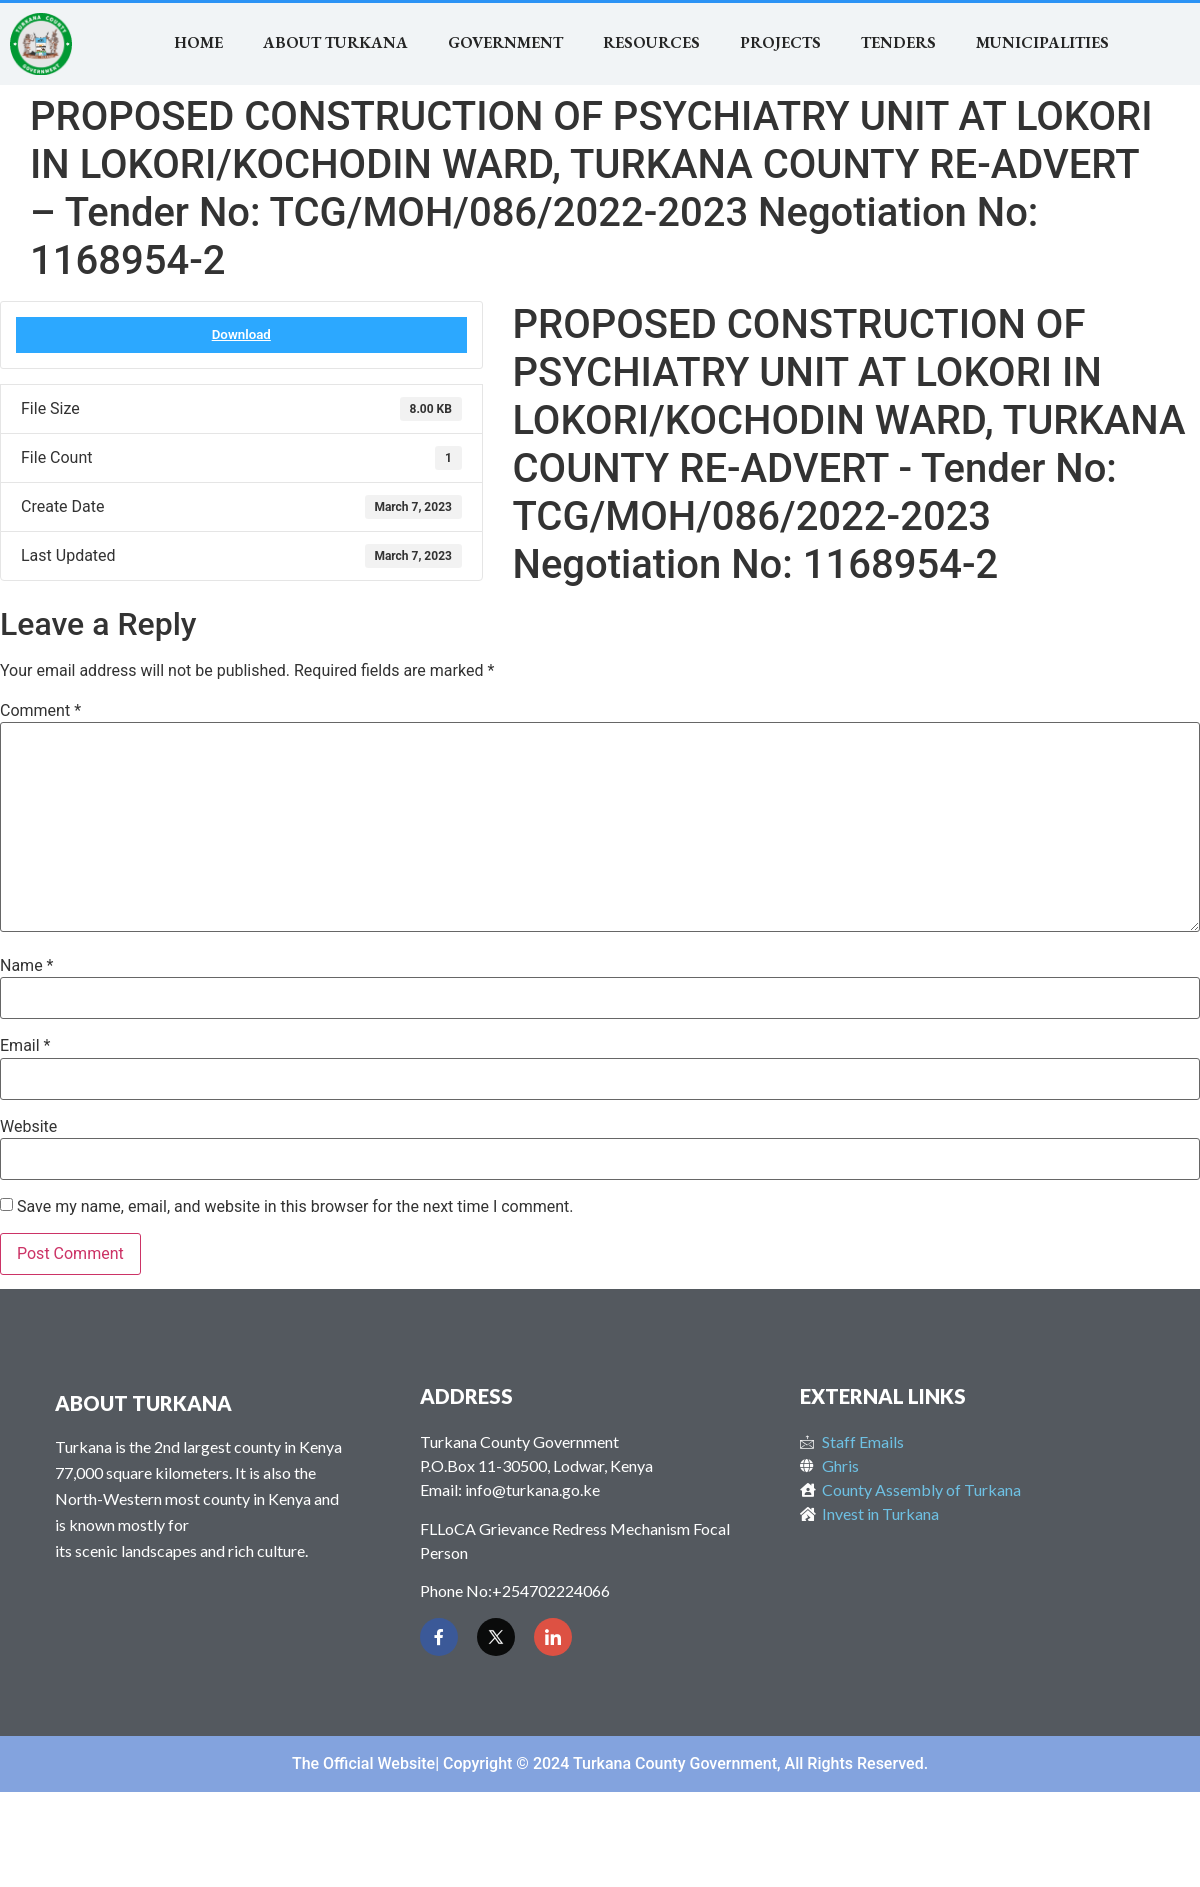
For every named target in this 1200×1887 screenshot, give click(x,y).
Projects (780, 42)
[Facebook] (439, 1637)
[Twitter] (496, 1637)
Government (505, 42)
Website (28, 1127)
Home (198, 42)
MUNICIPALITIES (1042, 42)
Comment (40, 711)
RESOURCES (651, 42)
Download (241, 334)
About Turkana (335, 42)
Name (27, 966)
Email (25, 1046)
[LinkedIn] (553, 1637)
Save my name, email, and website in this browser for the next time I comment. (295, 1207)
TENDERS (898, 42)
